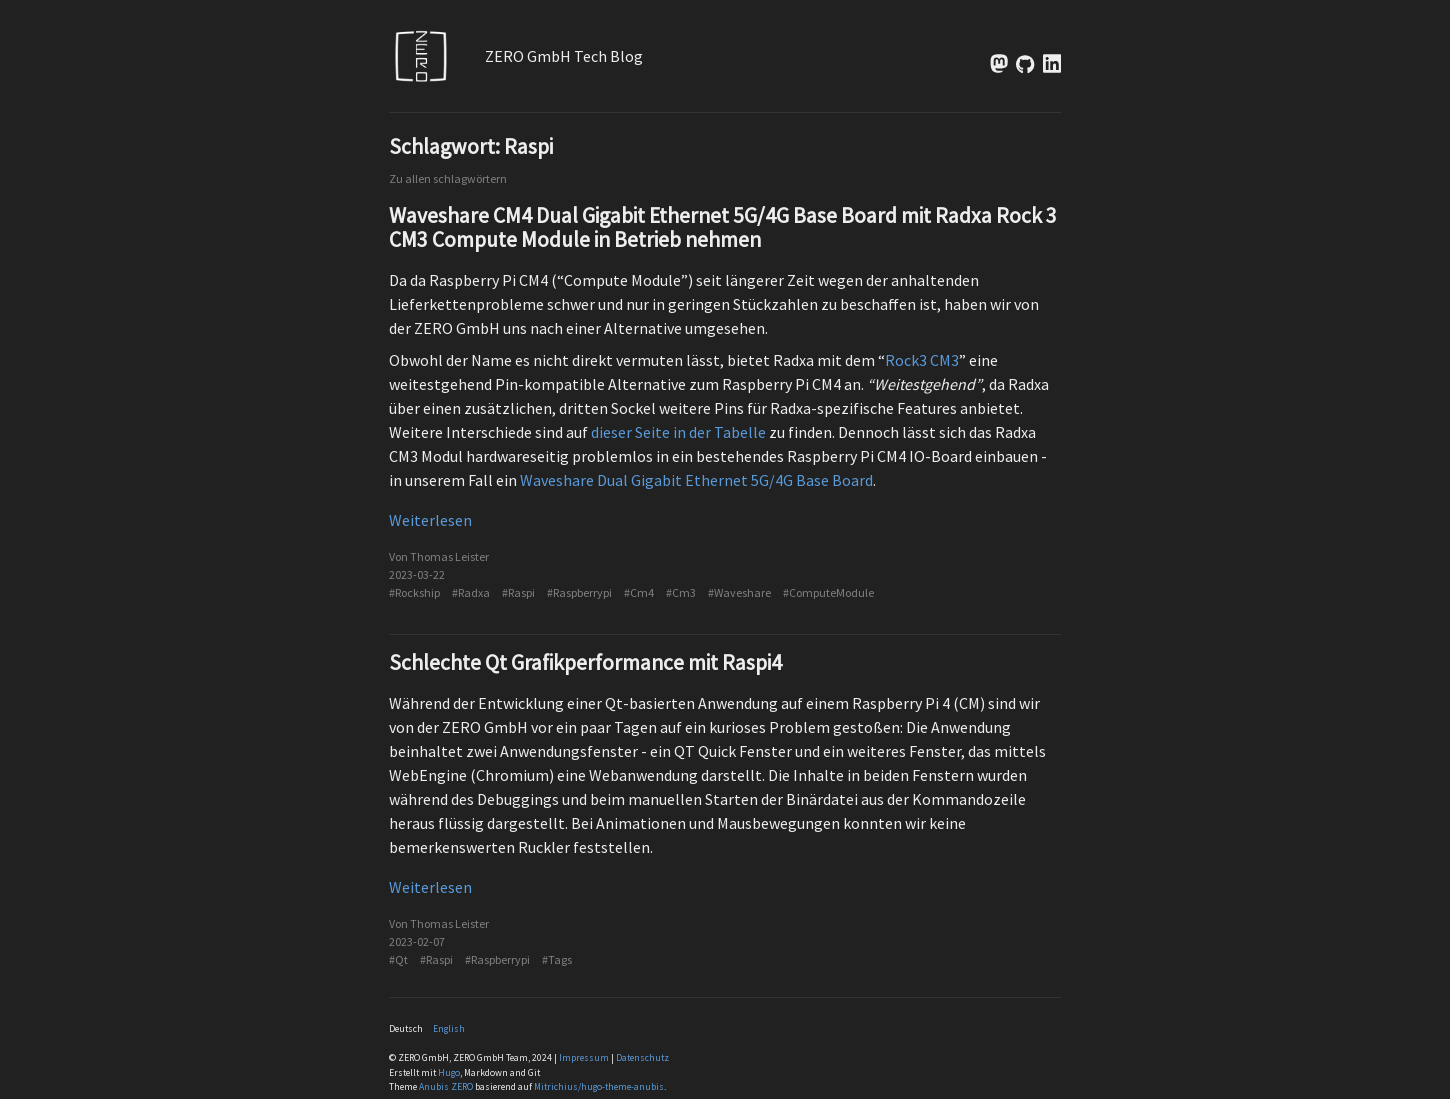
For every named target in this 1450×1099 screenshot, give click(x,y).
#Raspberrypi (579, 592)
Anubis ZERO (446, 1087)
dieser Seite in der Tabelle (678, 432)
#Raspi (518, 592)
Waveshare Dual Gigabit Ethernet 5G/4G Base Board (696, 480)
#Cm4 (639, 592)
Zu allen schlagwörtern (448, 178)
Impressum (584, 1058)
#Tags (557, 959)
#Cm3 (681, 592)
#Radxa (471, 592)
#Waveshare (739, 592)
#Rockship (414, 592)
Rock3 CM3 (922, 360)
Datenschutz (642, 1058)
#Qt (398, 959)
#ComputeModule (828, 592)
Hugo (449, 1073)
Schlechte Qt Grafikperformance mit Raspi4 (585, 662)
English (449, 1029)
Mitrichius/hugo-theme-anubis (599, 1087)
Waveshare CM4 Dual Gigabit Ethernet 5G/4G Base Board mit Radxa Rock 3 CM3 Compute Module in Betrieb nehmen (723, 227)
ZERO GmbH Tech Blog (564, 56)
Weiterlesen (430, 520)
